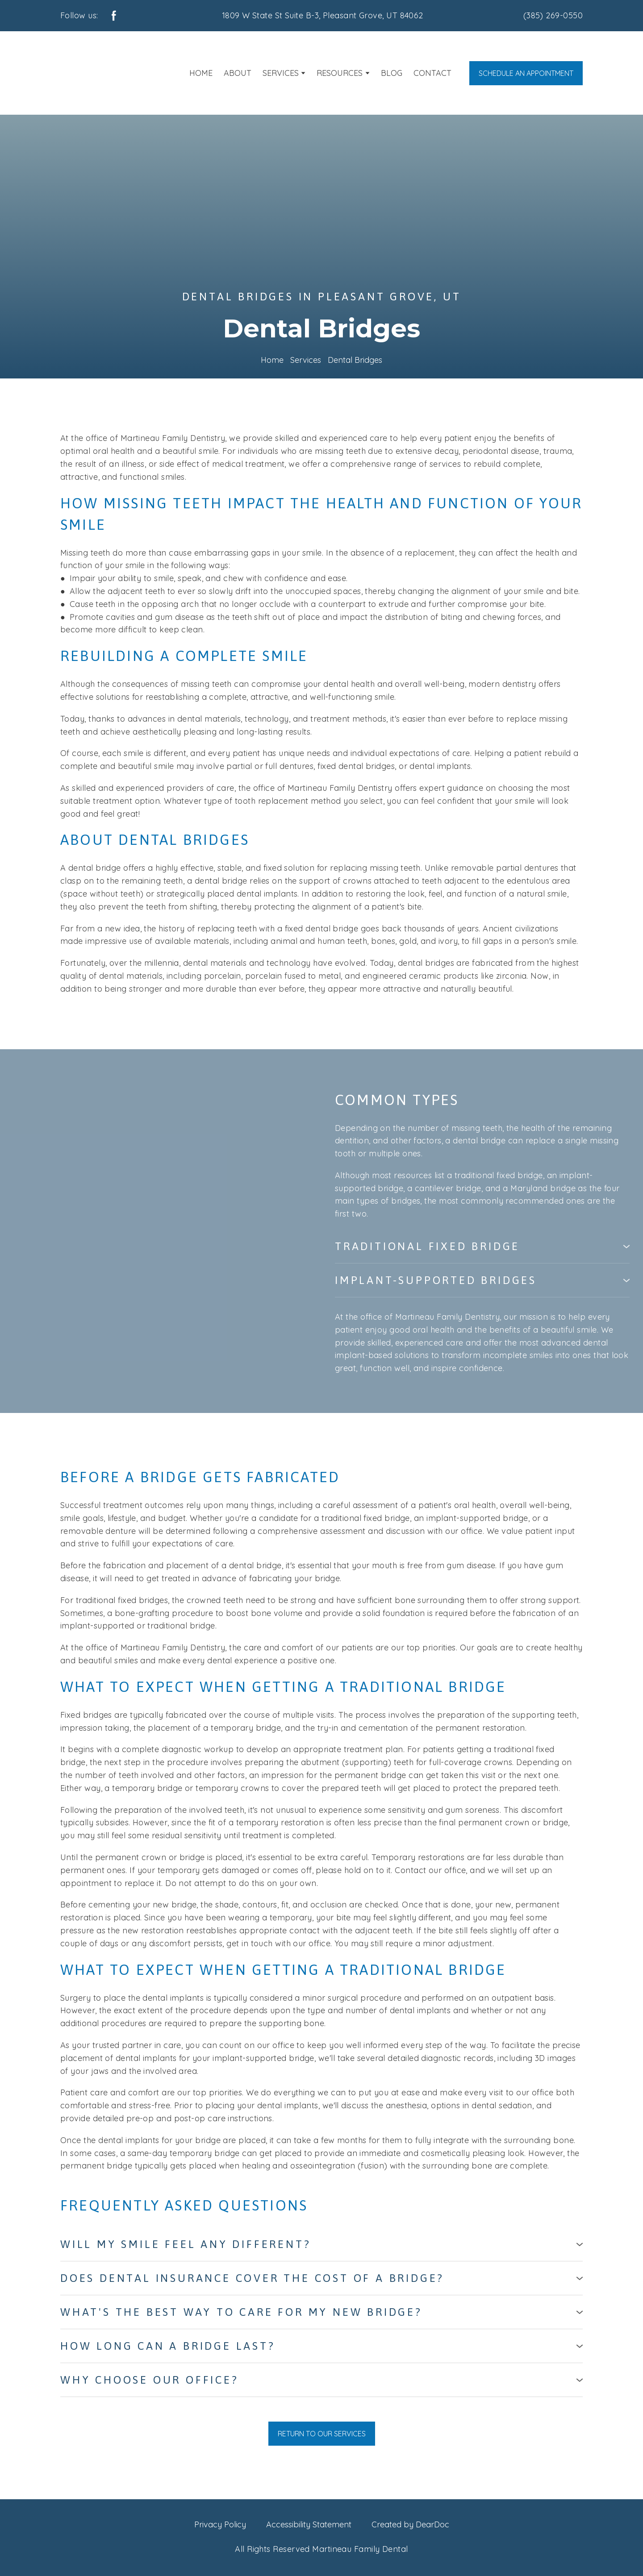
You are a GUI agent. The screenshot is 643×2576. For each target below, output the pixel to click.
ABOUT (237, 73)
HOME (201, 73)
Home (272, 360)
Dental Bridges (355, 360)
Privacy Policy (220, 2524)
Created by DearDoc (410, 2524)
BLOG (391, 73)
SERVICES (281, 73)
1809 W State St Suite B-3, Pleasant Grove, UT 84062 (322, 15)
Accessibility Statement (308, 2524)
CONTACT (432, 73)
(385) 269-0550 (553, 15)
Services (305, 360)
